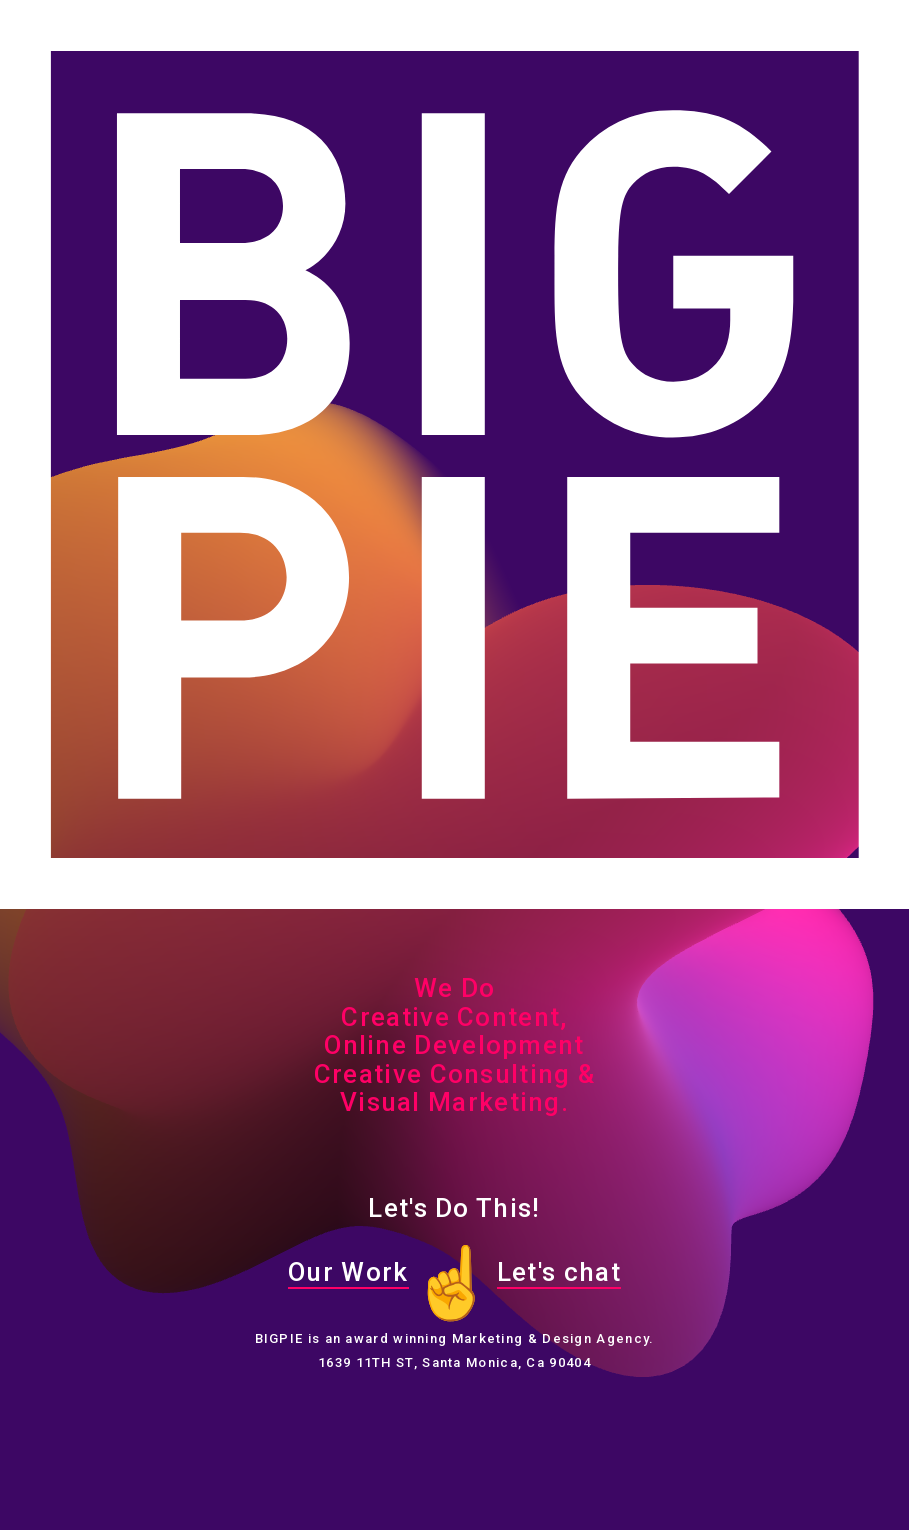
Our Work (348, 1272)
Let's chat (559, 1272)
